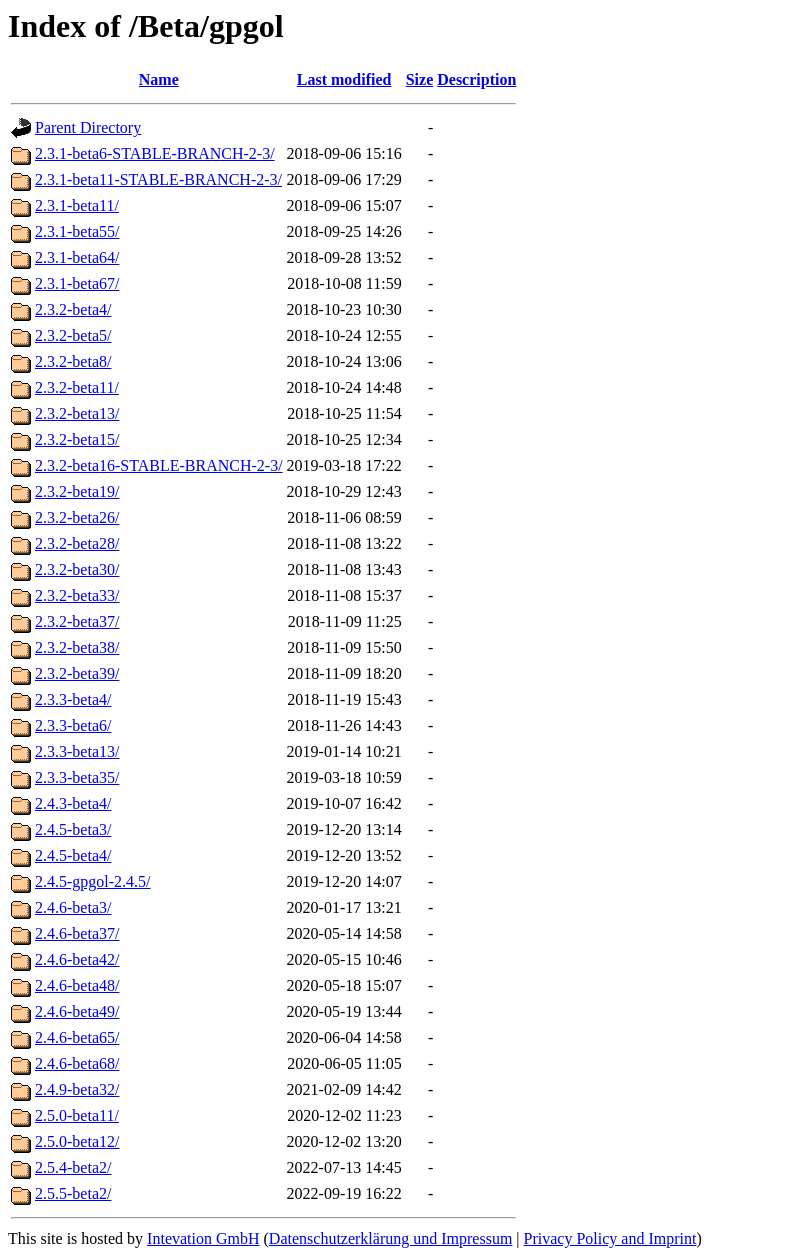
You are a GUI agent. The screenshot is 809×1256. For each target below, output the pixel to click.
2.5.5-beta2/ (73, 1193)
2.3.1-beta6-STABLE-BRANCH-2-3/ (155, 153)
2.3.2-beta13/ (77, 413)
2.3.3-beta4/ (73, 699)
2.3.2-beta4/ (73, 309)
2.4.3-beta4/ (73, 803)
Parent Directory (88, 127)
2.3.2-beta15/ (77, 439)
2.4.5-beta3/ (73, 829)
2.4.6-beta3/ (73, 907)
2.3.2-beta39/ (77, 673)
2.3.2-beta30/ (77, 569)
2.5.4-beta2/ (73, 1167)
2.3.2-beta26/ (77, 517)
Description (476, 79)
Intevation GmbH (203, 1238)
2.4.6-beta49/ (77, 1011)
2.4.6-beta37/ (77, 933)
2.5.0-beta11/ (77, 1115)
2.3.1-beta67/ (77, 283)
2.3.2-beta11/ (77, 387)
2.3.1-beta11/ (77, 205)
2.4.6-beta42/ (77, 959)
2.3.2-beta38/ (77, 647)
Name (159, 79)
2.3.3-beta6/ (73, 725)
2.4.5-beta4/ (73, 855)
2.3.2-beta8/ (73, 361)
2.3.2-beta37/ (77, 621)
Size (420, 79)
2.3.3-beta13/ (77, 751)
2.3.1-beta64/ (77, 257)
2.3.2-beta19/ (77, 491)
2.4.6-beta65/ (77, 1037)
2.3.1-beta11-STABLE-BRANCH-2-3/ (158, 179)
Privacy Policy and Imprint (610, 1238)
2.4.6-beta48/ (77, 985)
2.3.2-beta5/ (73, 335)
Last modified (344, 79)
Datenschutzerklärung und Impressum (390, 1238)
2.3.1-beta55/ (77, 231)
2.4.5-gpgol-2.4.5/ (93, 881)
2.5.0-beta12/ (77, 1141)
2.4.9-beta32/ (77, 1089)
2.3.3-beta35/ (77, 777)
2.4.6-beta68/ (77, 1063)
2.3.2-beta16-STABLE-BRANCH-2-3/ (159, 465)
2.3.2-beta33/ (77, 595)
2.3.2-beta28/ (77, 543)
